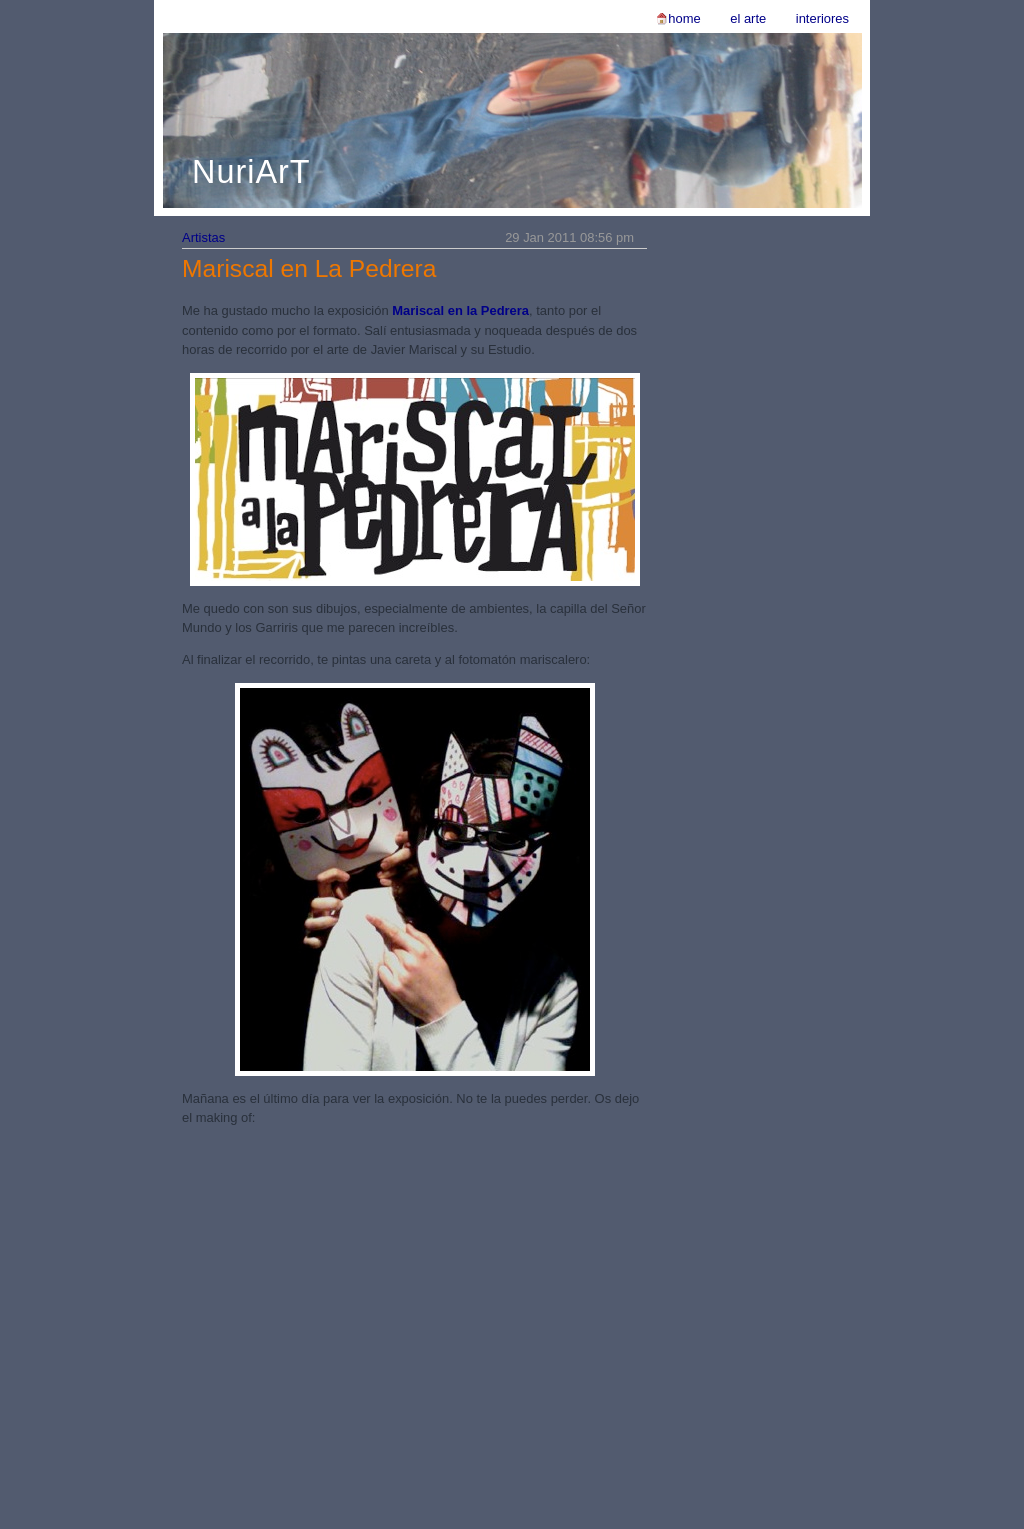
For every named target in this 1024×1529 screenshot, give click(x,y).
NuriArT (251, 172)
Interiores (822, 18)
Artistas (203, 237)
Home (684, 18)
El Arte (748, 18)
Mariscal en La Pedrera (309, 268)
